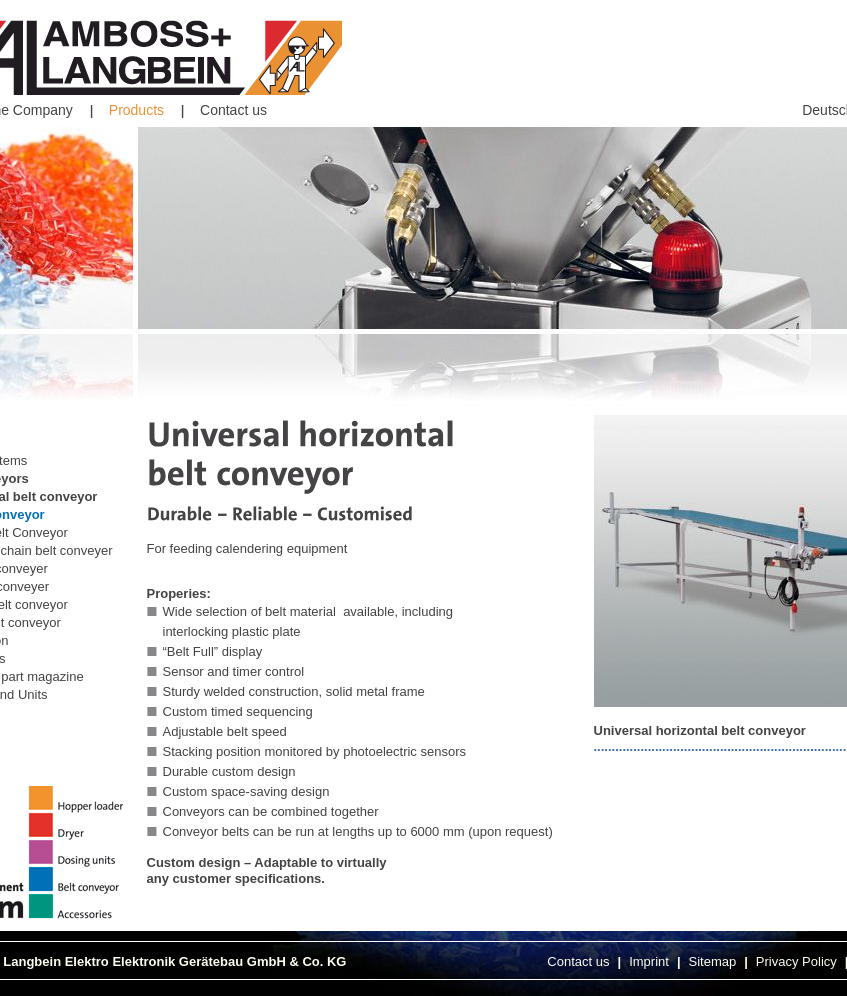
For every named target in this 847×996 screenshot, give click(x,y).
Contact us (233, 110)
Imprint (649, 961)
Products (136, 110)
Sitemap (713, 961)
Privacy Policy (796, 961)
